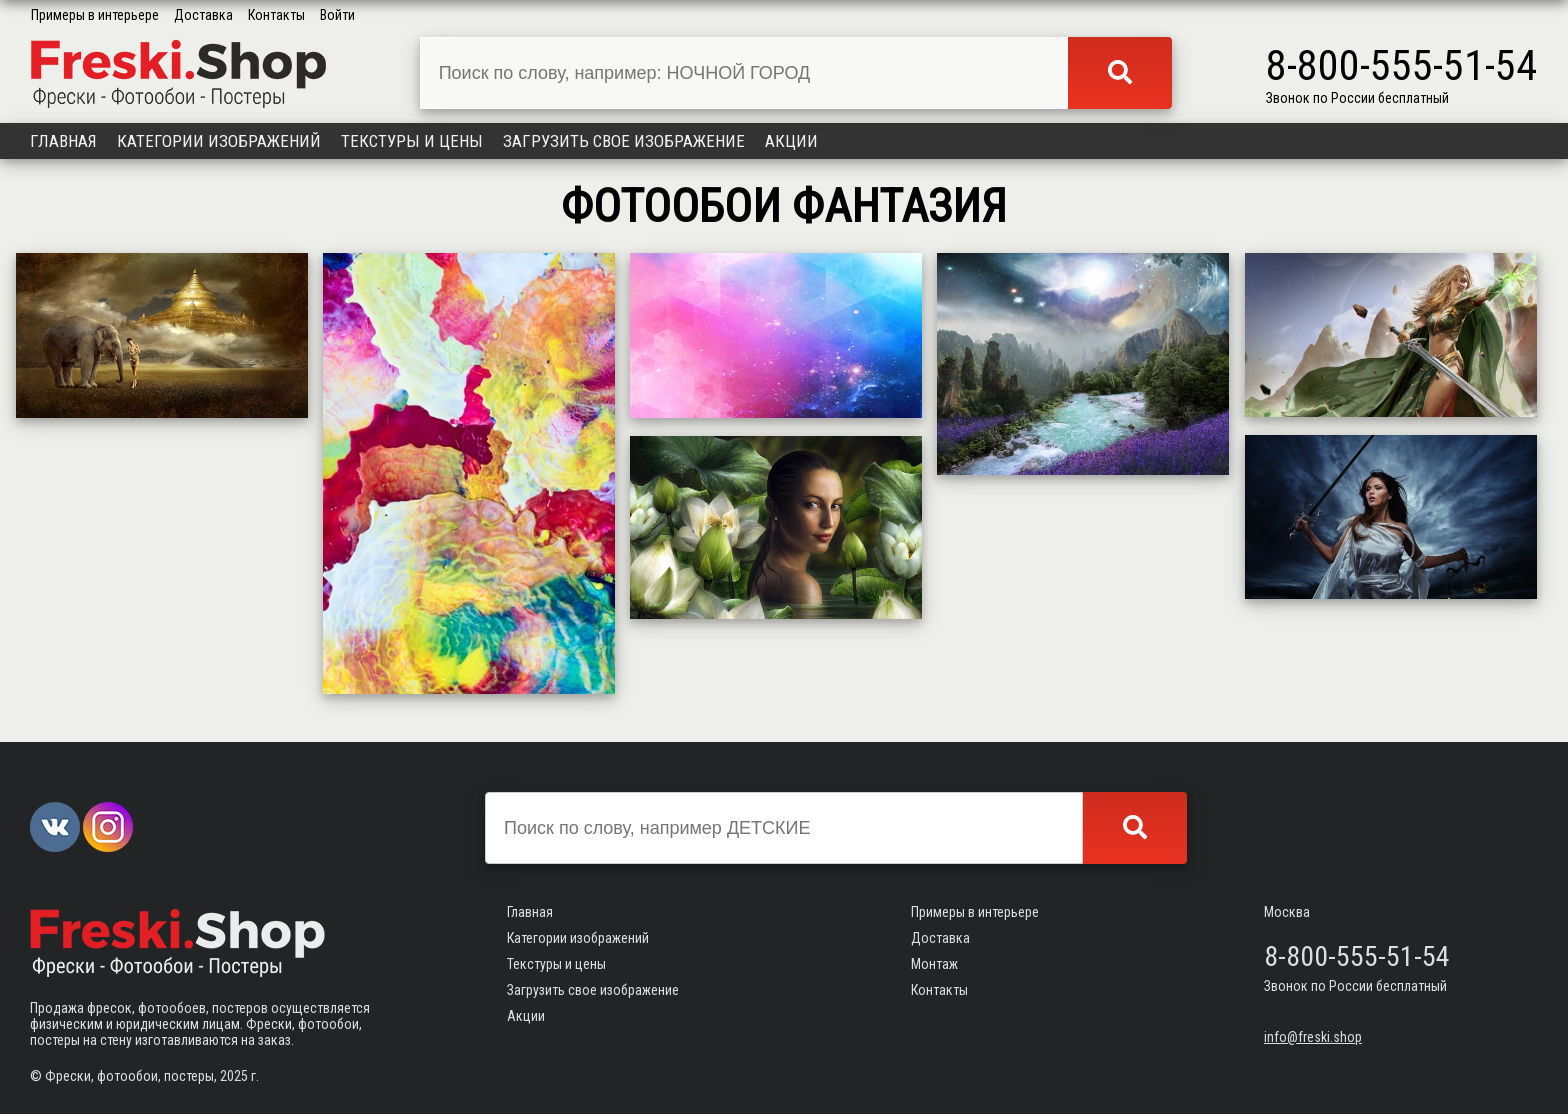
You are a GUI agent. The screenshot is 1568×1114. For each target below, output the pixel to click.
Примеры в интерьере (95, 15)
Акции (791, 141)
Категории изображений (219, 141)
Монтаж (934, 964)
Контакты (276, 15)
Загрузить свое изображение (624, 141)
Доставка (203, 15)
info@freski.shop (1313, 1037)
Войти (337, 15)
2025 (234, 1076)
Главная (63, 141)
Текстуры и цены (412, 141)
